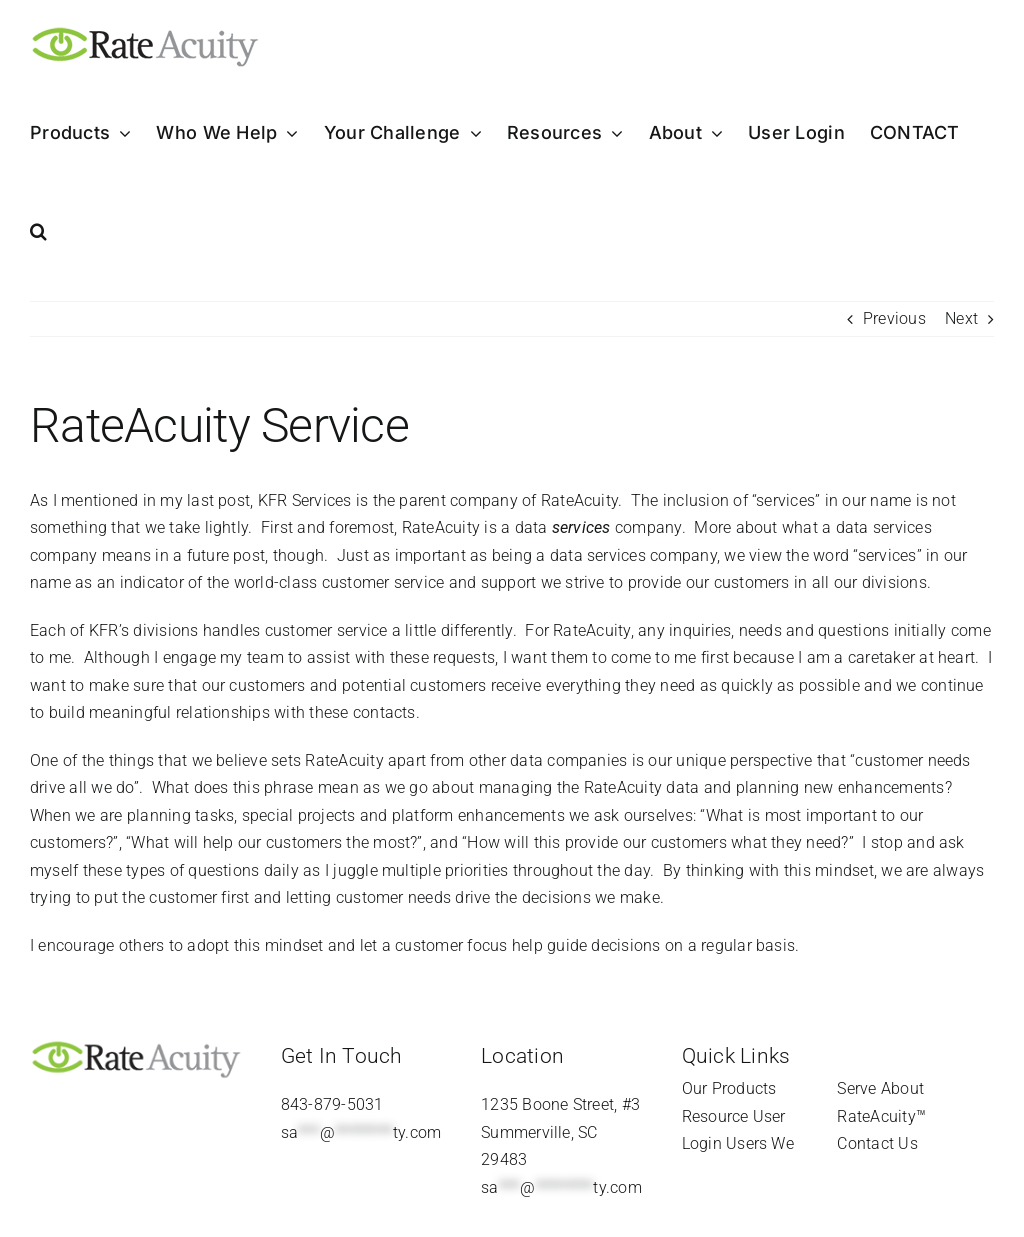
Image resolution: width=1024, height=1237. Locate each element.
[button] (38, 231)
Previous (894, 318)
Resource (715, 1116)
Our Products (729, 1088)
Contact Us (877, 1143)
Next (961, 318)
